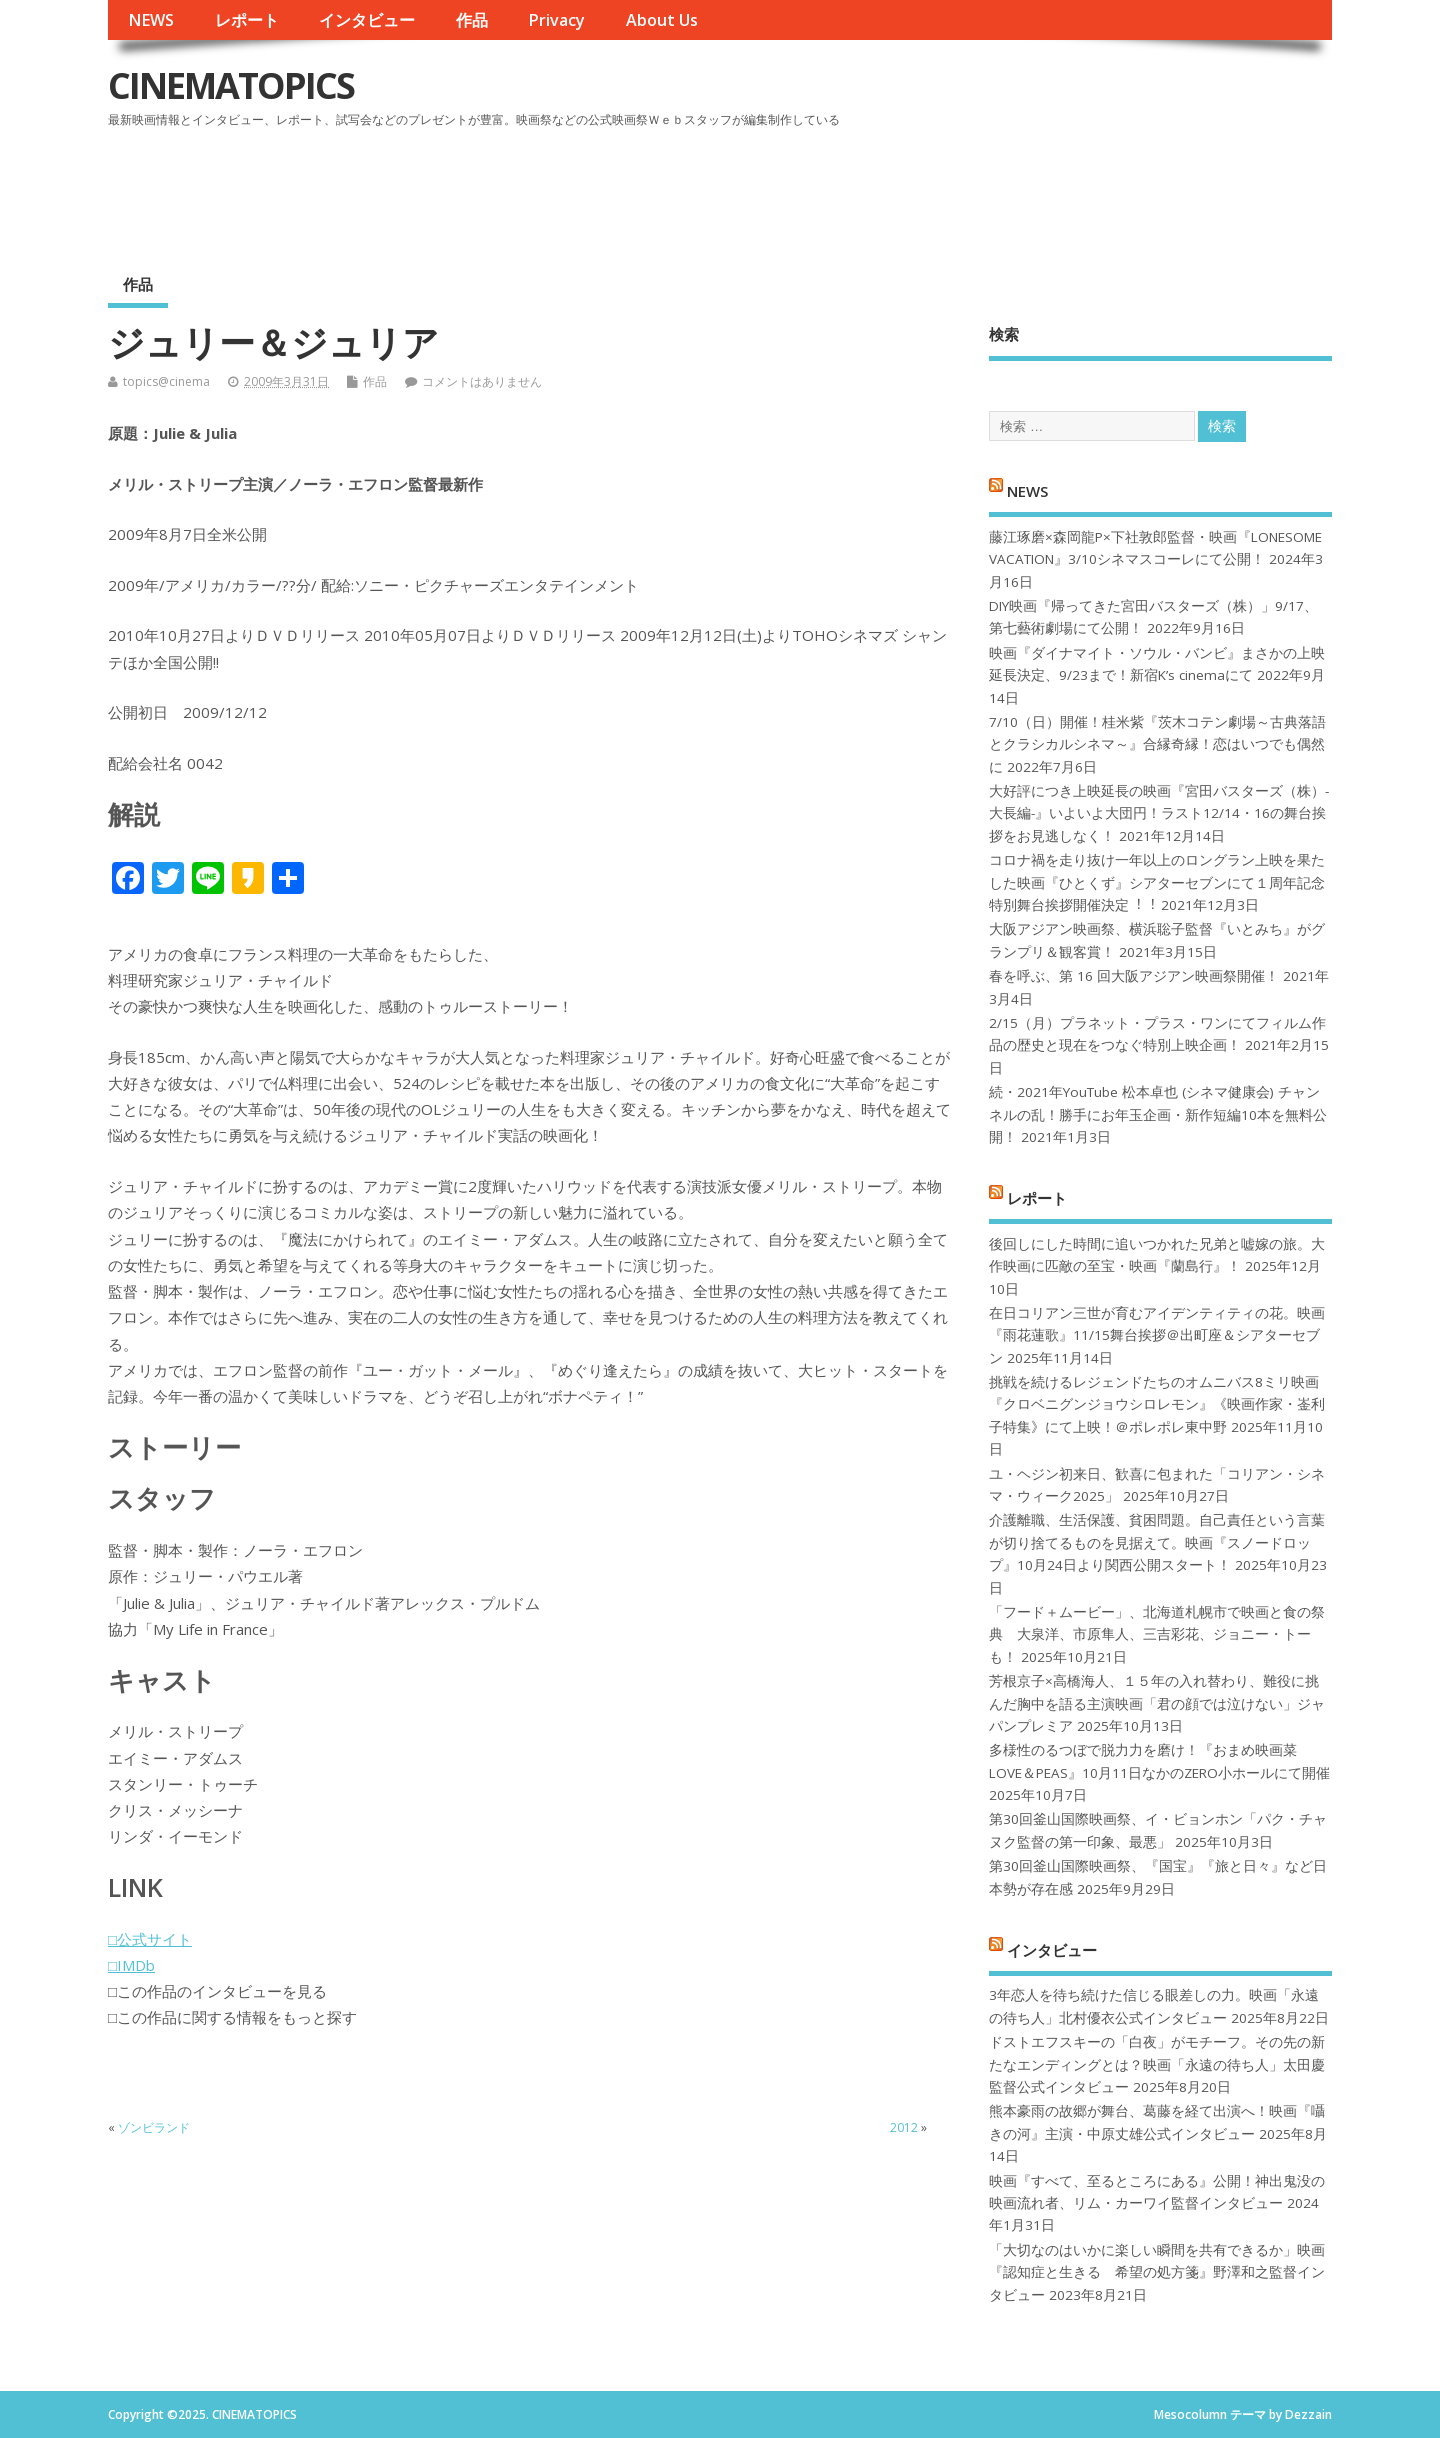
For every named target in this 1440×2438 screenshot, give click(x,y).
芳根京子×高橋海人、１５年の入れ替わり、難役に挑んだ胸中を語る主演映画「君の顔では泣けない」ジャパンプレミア (1157, 1703)
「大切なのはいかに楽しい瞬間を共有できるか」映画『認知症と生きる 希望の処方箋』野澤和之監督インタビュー (1157, 2272)
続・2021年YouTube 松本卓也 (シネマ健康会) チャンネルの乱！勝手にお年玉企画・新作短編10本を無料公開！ (1158, 1114)
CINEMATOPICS (231, 85)
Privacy (556, 20)
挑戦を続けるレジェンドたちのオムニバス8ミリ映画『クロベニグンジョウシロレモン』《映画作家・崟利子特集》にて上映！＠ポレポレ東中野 (1157, 1404)
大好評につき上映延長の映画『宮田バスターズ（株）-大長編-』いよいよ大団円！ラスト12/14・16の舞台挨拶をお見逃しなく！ (1159, 813)
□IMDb (131, 1965)
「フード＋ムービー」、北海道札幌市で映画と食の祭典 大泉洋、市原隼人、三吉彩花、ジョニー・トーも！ (1157, 1634)
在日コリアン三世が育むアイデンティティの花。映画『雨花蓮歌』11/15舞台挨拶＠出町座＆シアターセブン (1157, 1335)
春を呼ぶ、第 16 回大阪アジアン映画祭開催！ (1134, 976)
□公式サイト (150, 1939)
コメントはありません (482, 381)
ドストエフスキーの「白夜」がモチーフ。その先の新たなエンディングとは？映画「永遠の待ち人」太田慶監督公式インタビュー (1157, 2064)
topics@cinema (166, 381)
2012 (904, 2127)
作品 (472, 20)
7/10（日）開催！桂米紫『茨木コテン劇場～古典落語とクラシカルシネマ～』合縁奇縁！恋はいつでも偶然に (1157, 744)
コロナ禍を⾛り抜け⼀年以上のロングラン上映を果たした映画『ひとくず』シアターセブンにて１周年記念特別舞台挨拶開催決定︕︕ (1157, 882)
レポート (247, 20)
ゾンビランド (154, 2127)
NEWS (151, 20)
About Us (662, 20)
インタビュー (367, 20)
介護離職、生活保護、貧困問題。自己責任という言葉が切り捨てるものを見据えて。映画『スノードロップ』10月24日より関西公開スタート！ (1157, 1542)
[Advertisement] (951, 189)
